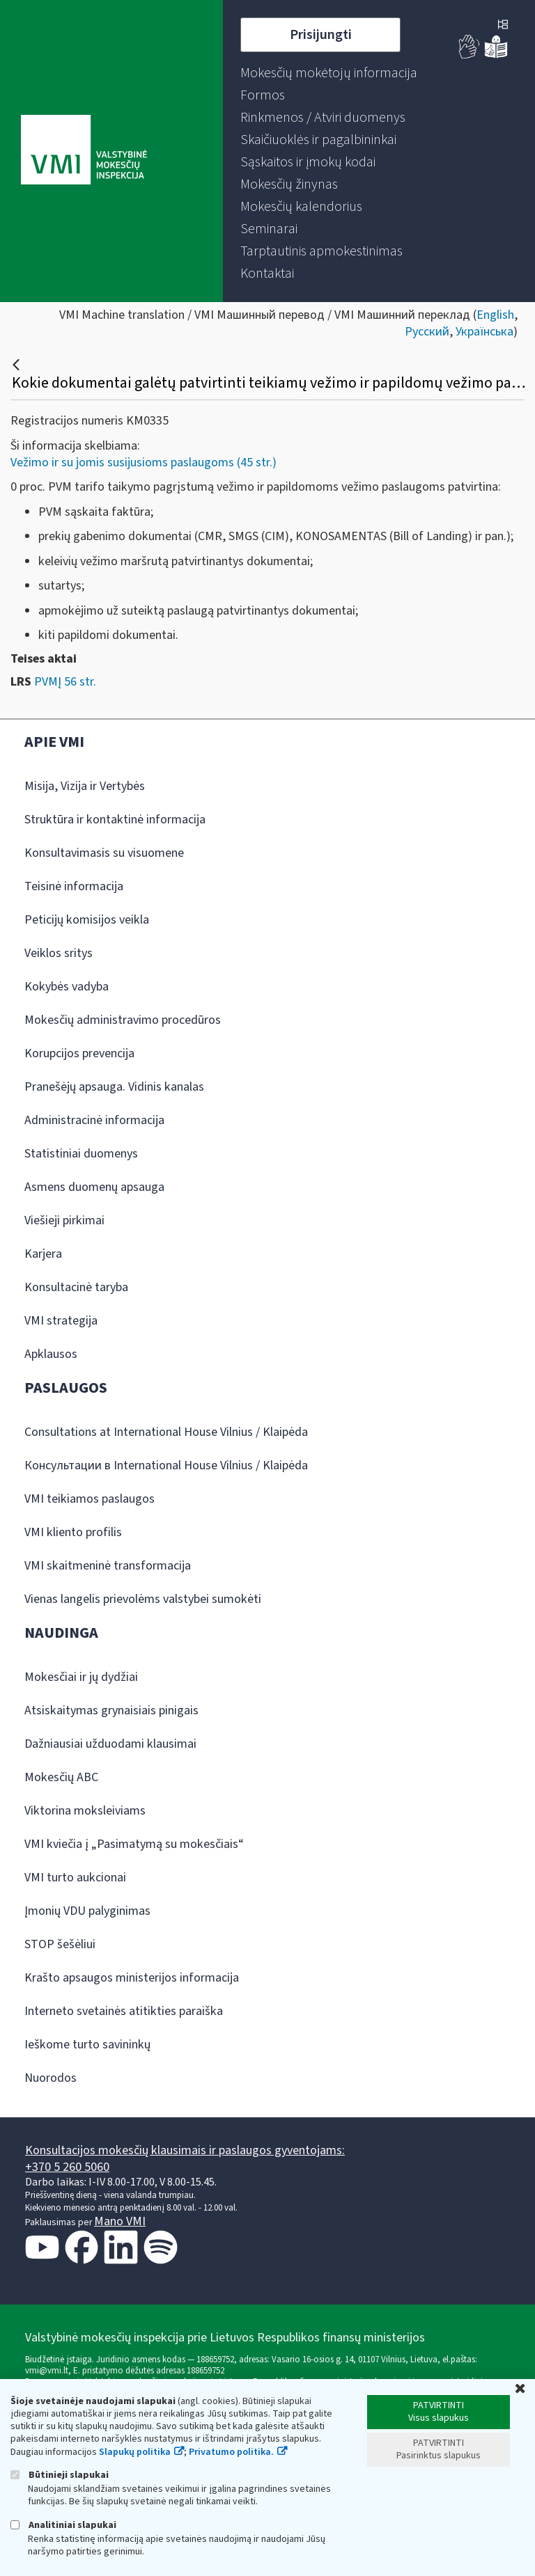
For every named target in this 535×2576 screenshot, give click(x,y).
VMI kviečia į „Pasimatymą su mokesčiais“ (134, 1844)
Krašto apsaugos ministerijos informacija (131, 1977)
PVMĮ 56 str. (65, 681)
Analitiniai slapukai (63, 2524)
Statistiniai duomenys (81, 1153)
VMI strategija (61, 1320)
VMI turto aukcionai (75, 1877)
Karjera (43, 1254)
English (495, 315)
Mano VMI (120, 2221)
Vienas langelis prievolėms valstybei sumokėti (142, 1599)
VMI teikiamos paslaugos (89, 1499)
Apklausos (50, 1354)
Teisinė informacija (73, 886)
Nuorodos (50, 2078)
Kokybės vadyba (66, 986)
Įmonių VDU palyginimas (87, 1911)
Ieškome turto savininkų (87, 2044)
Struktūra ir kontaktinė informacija (115, 819)
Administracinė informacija (94, 1120)
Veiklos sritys (58, 953)
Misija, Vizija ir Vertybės (84, 786)
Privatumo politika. (231, 2452)
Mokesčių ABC (61, 1777)
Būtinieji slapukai (59, 2474)
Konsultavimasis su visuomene (104, 853)
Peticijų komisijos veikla (86, 920)
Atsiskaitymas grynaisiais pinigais (111, 1710)
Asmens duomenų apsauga (94, 1187)
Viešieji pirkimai (64, 1220)
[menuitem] (328, 73)
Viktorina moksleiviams (85, 1810)
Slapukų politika (135, 2452)
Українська (484, 331)
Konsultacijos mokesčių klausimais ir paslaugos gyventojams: (185, 2150)
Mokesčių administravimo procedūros (122, 1020)
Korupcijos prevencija (79, 1053)
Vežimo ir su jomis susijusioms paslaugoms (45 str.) (143, 462)
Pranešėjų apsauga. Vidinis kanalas (114, 1087)
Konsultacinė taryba (76, 1287)
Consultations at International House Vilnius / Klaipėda (166, 1432)
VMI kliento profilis (73, 1532)
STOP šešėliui (59, 1944)
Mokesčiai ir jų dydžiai (81, 1677)
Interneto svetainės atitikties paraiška (123, 2011)
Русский (427, 331)
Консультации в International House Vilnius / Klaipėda (166, 1465)
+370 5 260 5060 (67, 2167)
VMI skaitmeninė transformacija (107, 1565)
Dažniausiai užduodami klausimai (110, 1744)
